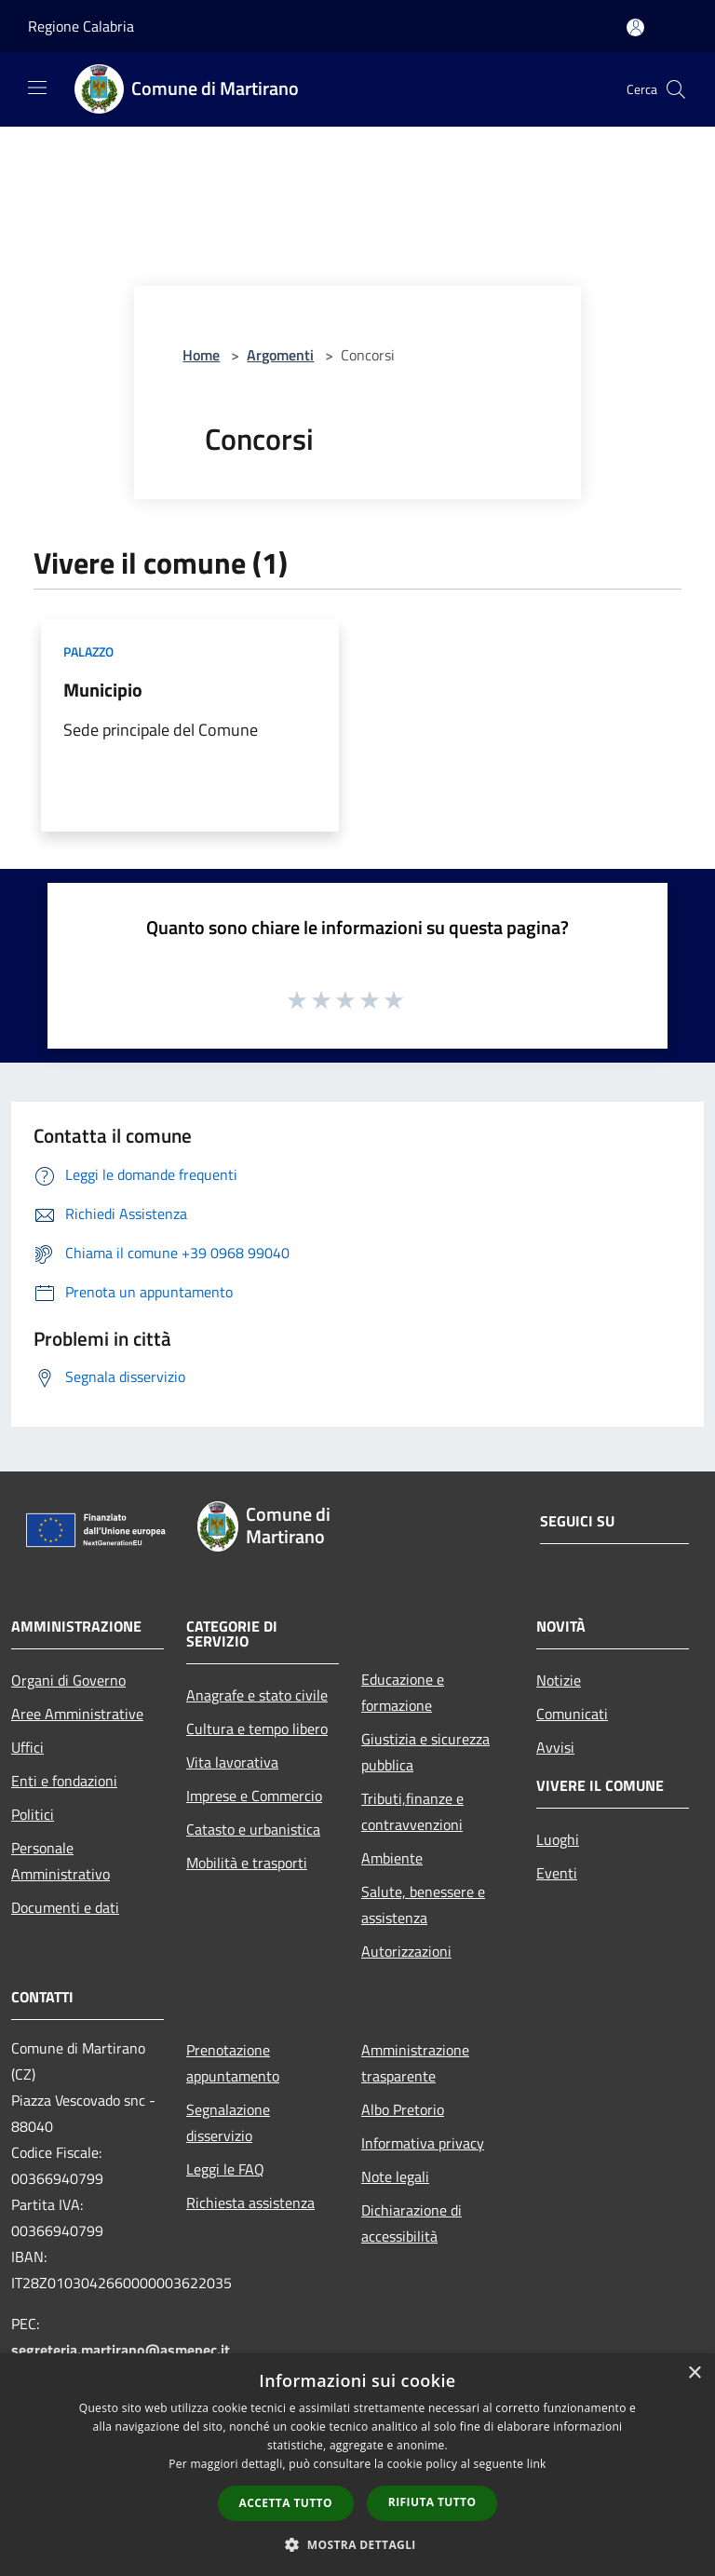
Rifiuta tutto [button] (432, 2502)
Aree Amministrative (77, 1713)
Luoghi (557, 1839)
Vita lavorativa (232, 1762)
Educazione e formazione (402, 1692)
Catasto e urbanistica (253, 1829)
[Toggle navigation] (37, 87)
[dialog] (357, 2464)
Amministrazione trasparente (415, 2063)
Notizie (558, 1680)
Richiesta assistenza (250, 2202)
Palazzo (88, 651)
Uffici (27, 1747)
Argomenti (280, 355)
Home (201, 355)
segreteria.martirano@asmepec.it (120, 2350)
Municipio (102, 689)
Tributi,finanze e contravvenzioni (412, 1811)
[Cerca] (676, 89)
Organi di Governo (68, 1680)
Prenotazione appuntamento (232, 2063)
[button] (357, 2544)
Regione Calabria (81, 26)
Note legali (395, 2176)
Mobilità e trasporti (246, 1862)
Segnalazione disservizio (228, 2122)
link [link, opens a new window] (536, 2464)
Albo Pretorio (402, 2109)
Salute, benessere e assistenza (423, 1904)
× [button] (694, 2373)
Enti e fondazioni (64, 1780)
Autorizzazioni (406, 1951)
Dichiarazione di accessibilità (411, 2223)
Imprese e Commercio (254, 1795)
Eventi (556, 1873)
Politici (32, 1814)
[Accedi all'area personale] (635, 27)
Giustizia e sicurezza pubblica (425, 1752)
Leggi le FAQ (225, 2169)
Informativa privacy (422, 2143)
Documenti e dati (65, 1907)
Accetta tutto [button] (285, 2503)
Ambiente (392, 1858)
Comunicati (572, 1713)
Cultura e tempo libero (257, 1728)
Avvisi (555, 1747)
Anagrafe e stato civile (257, 1695)
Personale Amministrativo (60, 1861)
